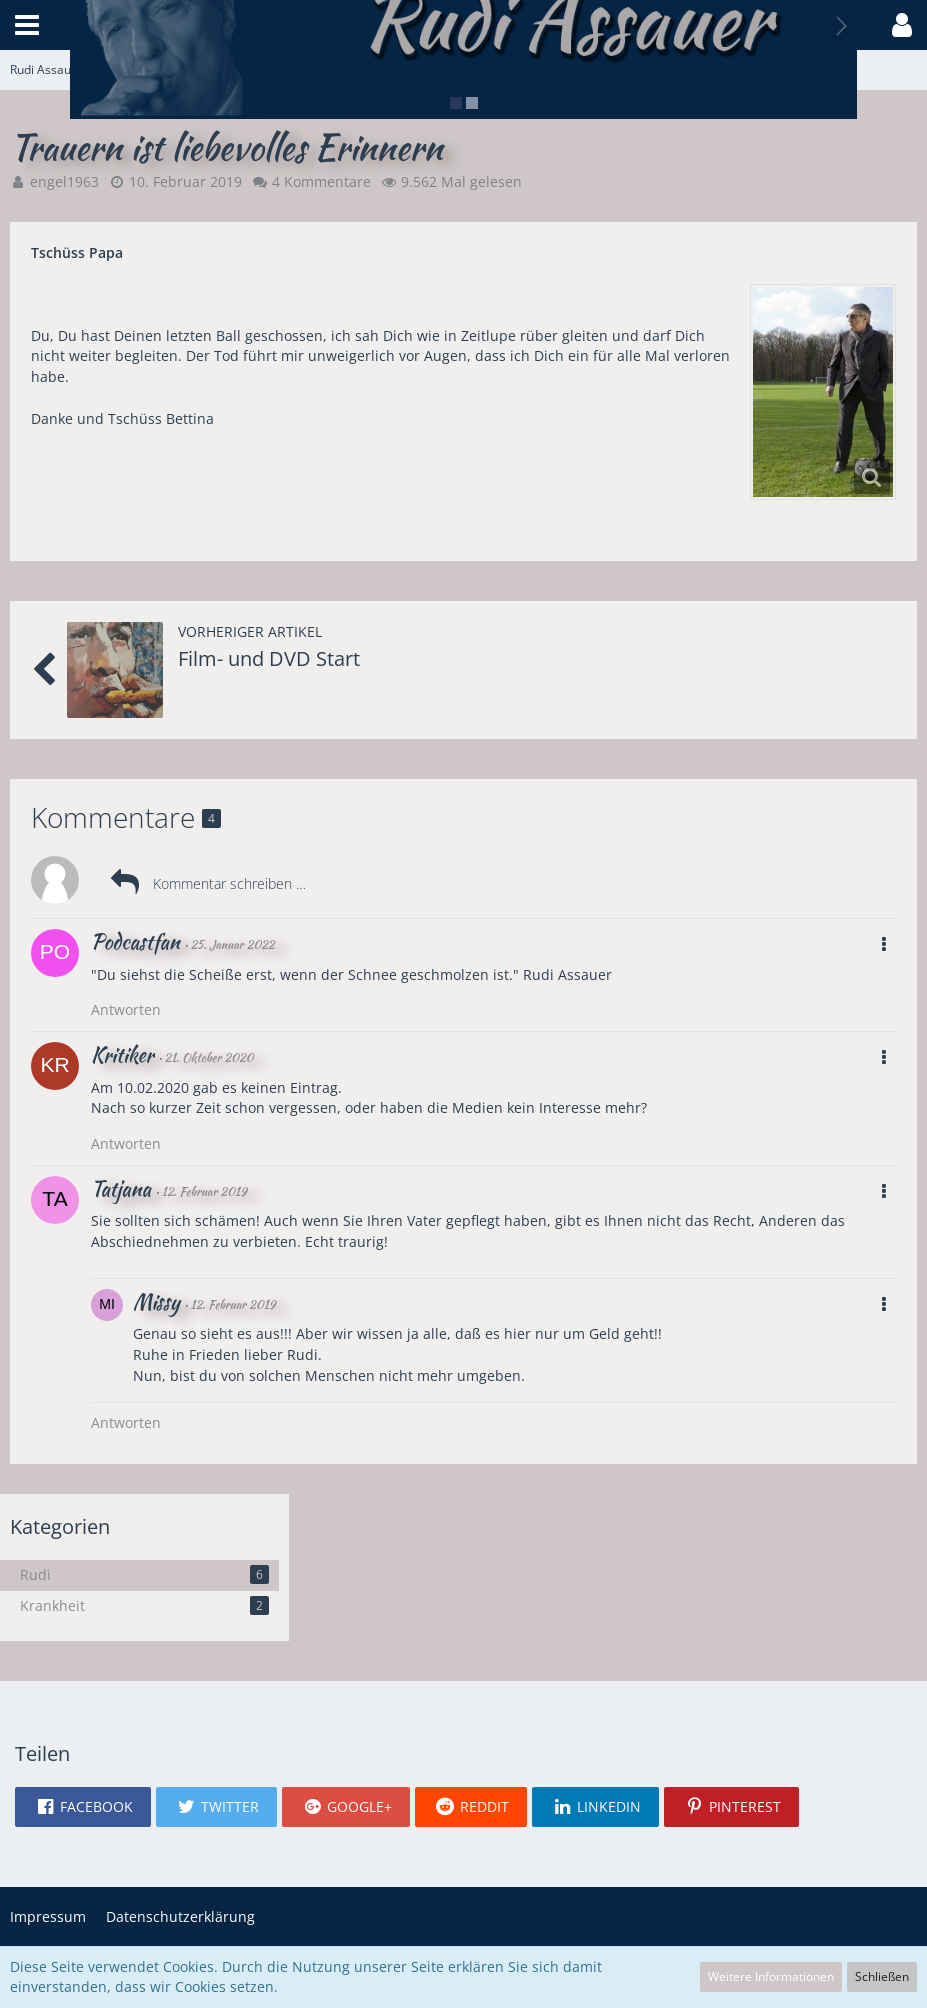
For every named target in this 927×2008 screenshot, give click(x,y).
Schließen (882, 1976)
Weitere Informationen (771, 1976)
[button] (27, 25)
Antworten (126, 1009)
